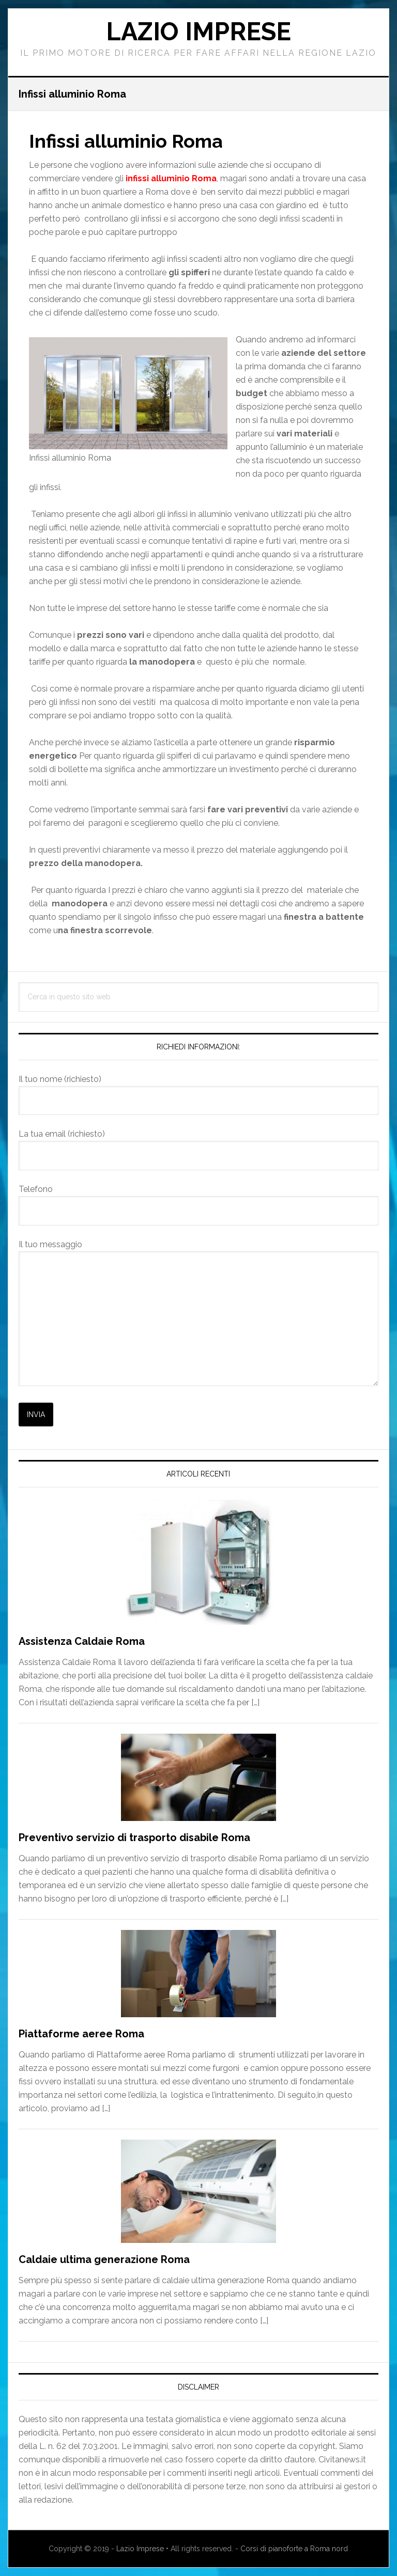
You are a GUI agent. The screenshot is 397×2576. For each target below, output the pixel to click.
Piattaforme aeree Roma (81, 2034)
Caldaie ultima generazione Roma (104, 2259)
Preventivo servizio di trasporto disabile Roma (134, 1837)
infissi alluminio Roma (171, 178)
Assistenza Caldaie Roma (82, 1641)
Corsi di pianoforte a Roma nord (294, 2548)
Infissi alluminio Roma (126, 141)
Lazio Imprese (198, 31)
